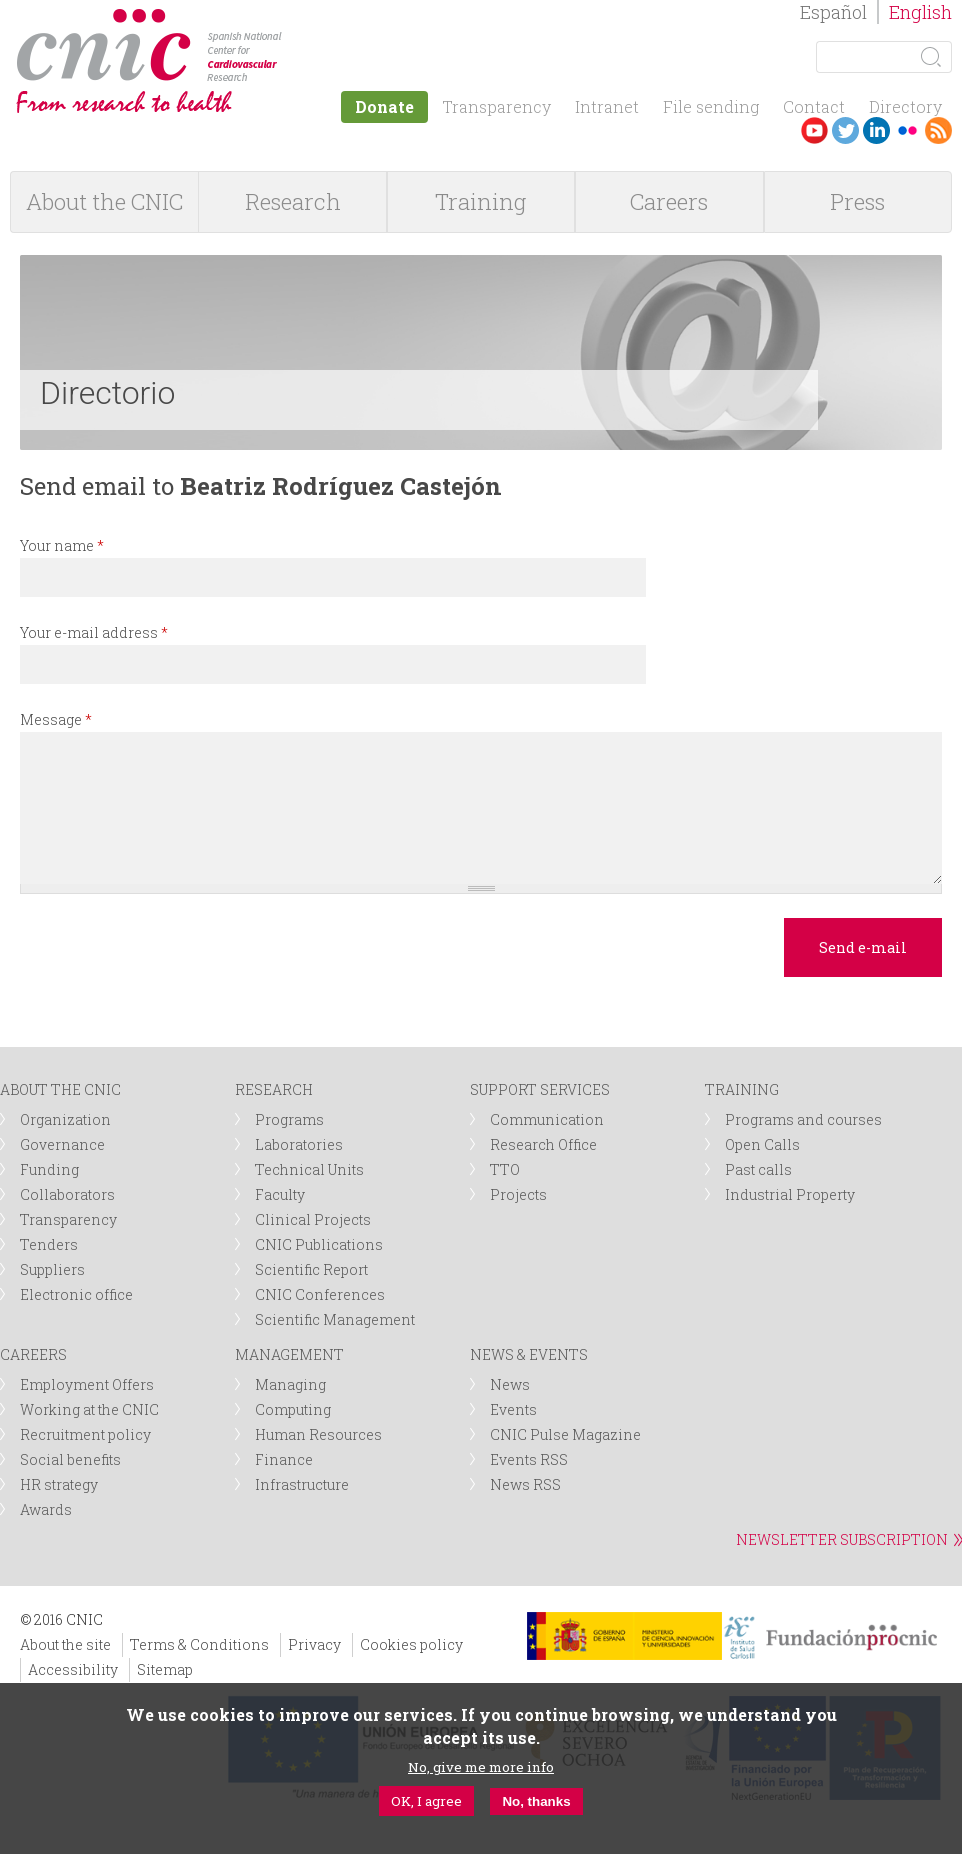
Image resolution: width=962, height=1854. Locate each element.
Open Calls (762, 1144)
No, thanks (536, 1801)
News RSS (525, 1484)
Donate (384, 106)
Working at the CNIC (89, 1409)
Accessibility (73, 1669)
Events (513, 1409)
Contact (814, 106)
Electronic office (76, 1294)
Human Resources (318, 1434)
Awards (46, 1509)
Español (833, 12)
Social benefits (70, 1459)
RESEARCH (274, 1089)
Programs (289, 1119)
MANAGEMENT (289, 1354)
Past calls (758, 1169)
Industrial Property (790, 1194)
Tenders (49, 1244)
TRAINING (742, 1089)
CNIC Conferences (320, 1294)
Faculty (280, 1194)
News (510, 1384)
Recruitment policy (85, 1434)
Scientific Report (311, 1269)
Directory (905, 106)
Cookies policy (411, 1644)
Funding (49, 1169)
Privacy (314, 1644)
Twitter (845, 130)
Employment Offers (87, 1384)
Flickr (907, 130)
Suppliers (52, 1269)
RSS (938, 130)
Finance (284, 1459)
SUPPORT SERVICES (540, 1089)
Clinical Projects (313, 1219)
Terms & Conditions (199, 1644)
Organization (65, 1119)
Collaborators (67, 1194)
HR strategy (59, 1484)
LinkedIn (876, 130)
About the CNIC (104, 201)
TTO (505, 1169)
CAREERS (33, 1354)
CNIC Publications (319, 1244)
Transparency (496, 106)
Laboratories (299, 1144)
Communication (547, 1119)
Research (293, 201)
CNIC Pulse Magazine (565, 1434)
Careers (669, 201)
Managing (290, 1384)
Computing (293, 1409)
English (920, 12)
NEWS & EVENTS (529, 1354)
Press (857, 201)
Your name (62, 545)
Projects (518, 1194)
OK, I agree (426, 1801)
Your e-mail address (94, 632)
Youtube (814, 130)
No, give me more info (481, 1767)
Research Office (543, 1144)
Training (480, 201)
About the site (65, 1644)
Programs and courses (803, 1119)
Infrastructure (302, 1484)
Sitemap (165, 1669)
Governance (62, 1144)
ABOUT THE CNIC (60, 1089)
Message (56, 719)
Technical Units (309, 1169)
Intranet (607, 106)
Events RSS (529, 1459)
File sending (711, 106)
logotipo (296, 18)
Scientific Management (335, 1319)
